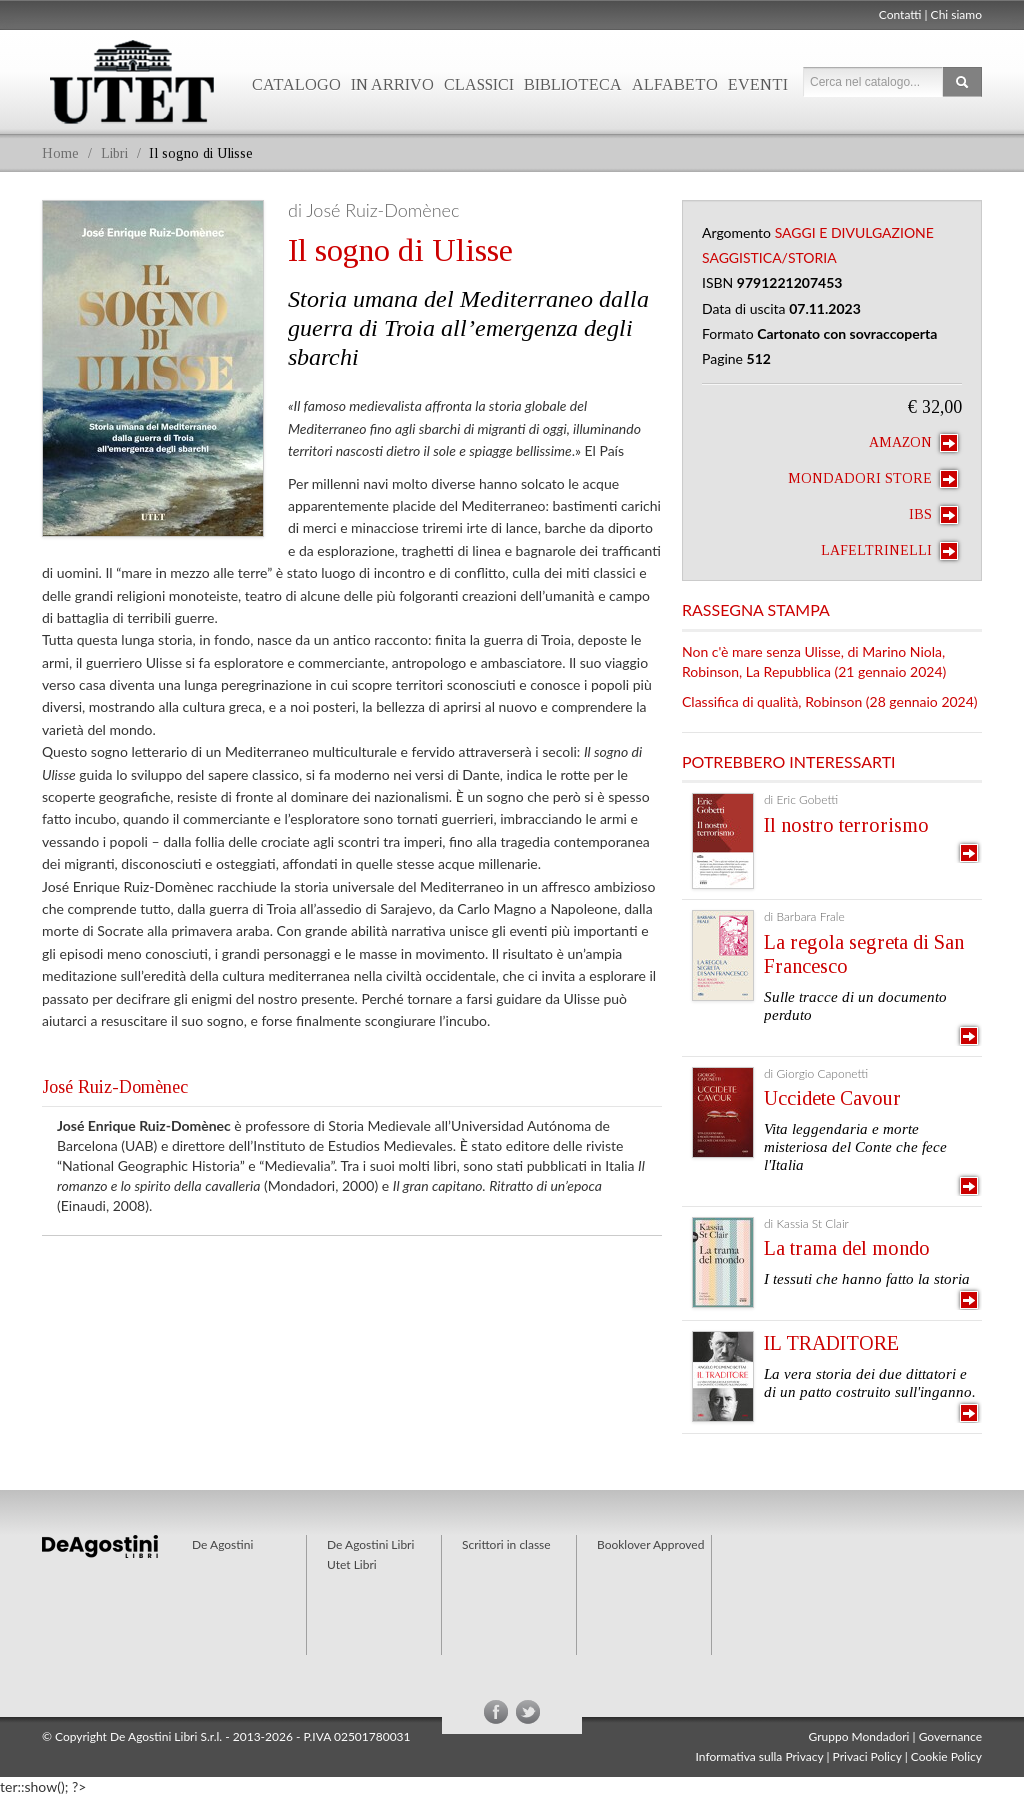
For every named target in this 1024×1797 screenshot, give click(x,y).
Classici (479, 84)
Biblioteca (573, 84)
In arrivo (392, 84)
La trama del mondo (847, 1248)
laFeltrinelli (889, 551)
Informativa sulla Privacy (760, 1756)
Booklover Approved (650, 1544)
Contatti (900, 14)
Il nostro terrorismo (846, 825)
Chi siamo (956, 14)
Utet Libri (132, 82)
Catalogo (296, 84)
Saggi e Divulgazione (854, 232)
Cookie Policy (946, 1756)
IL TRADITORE (831, 1343)
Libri (114, 153)
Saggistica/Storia (769, 257)
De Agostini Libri (370, 1544)
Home (60, 153)
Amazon (913, 443)
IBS (933, 515)
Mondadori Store (873, 479)
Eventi (758, 84)
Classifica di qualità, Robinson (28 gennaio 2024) (830, 701)
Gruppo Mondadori (859, 1736)
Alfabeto (675, 84)
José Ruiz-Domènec (115, 1087)
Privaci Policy (867, 1756)
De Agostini (222, 1544)
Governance (950, 1736)
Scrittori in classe (506, 1544)
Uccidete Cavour (832, 1098)
